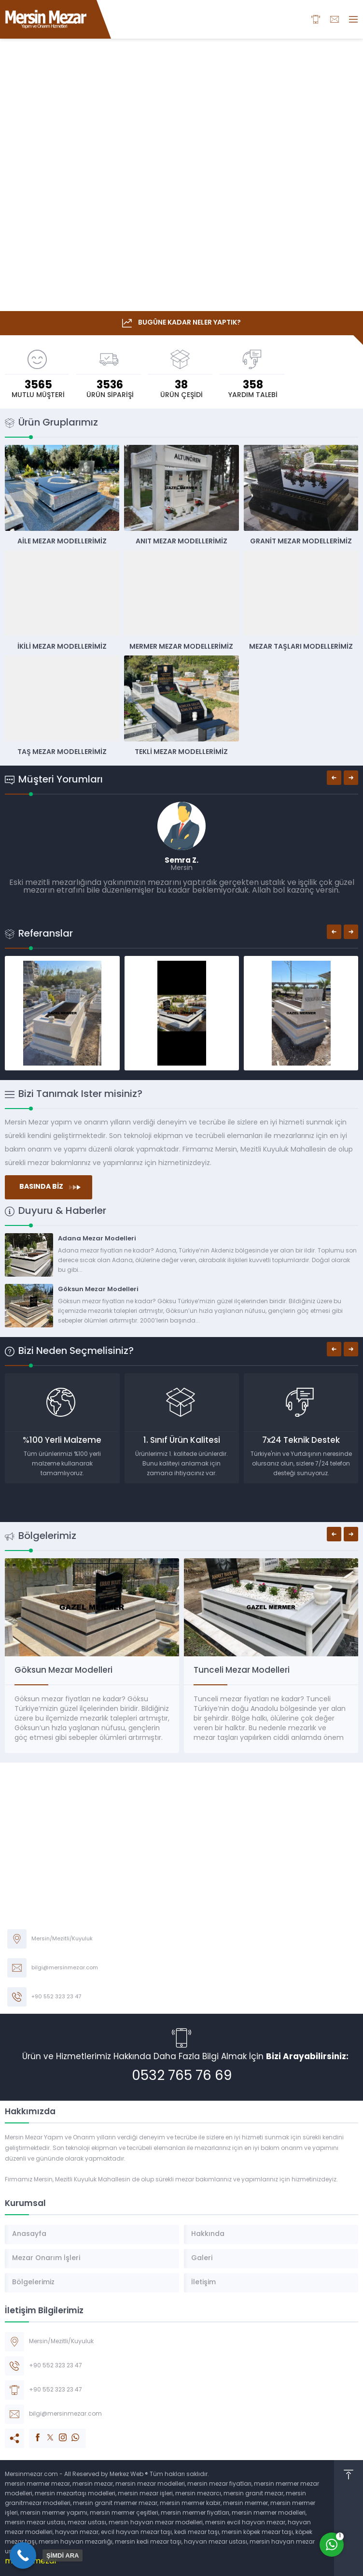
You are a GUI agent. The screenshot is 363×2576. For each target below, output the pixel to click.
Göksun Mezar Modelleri (98, 1289)
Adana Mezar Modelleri (97, 1239)
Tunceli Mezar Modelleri (242, 1670)
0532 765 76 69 (182, 2076)
